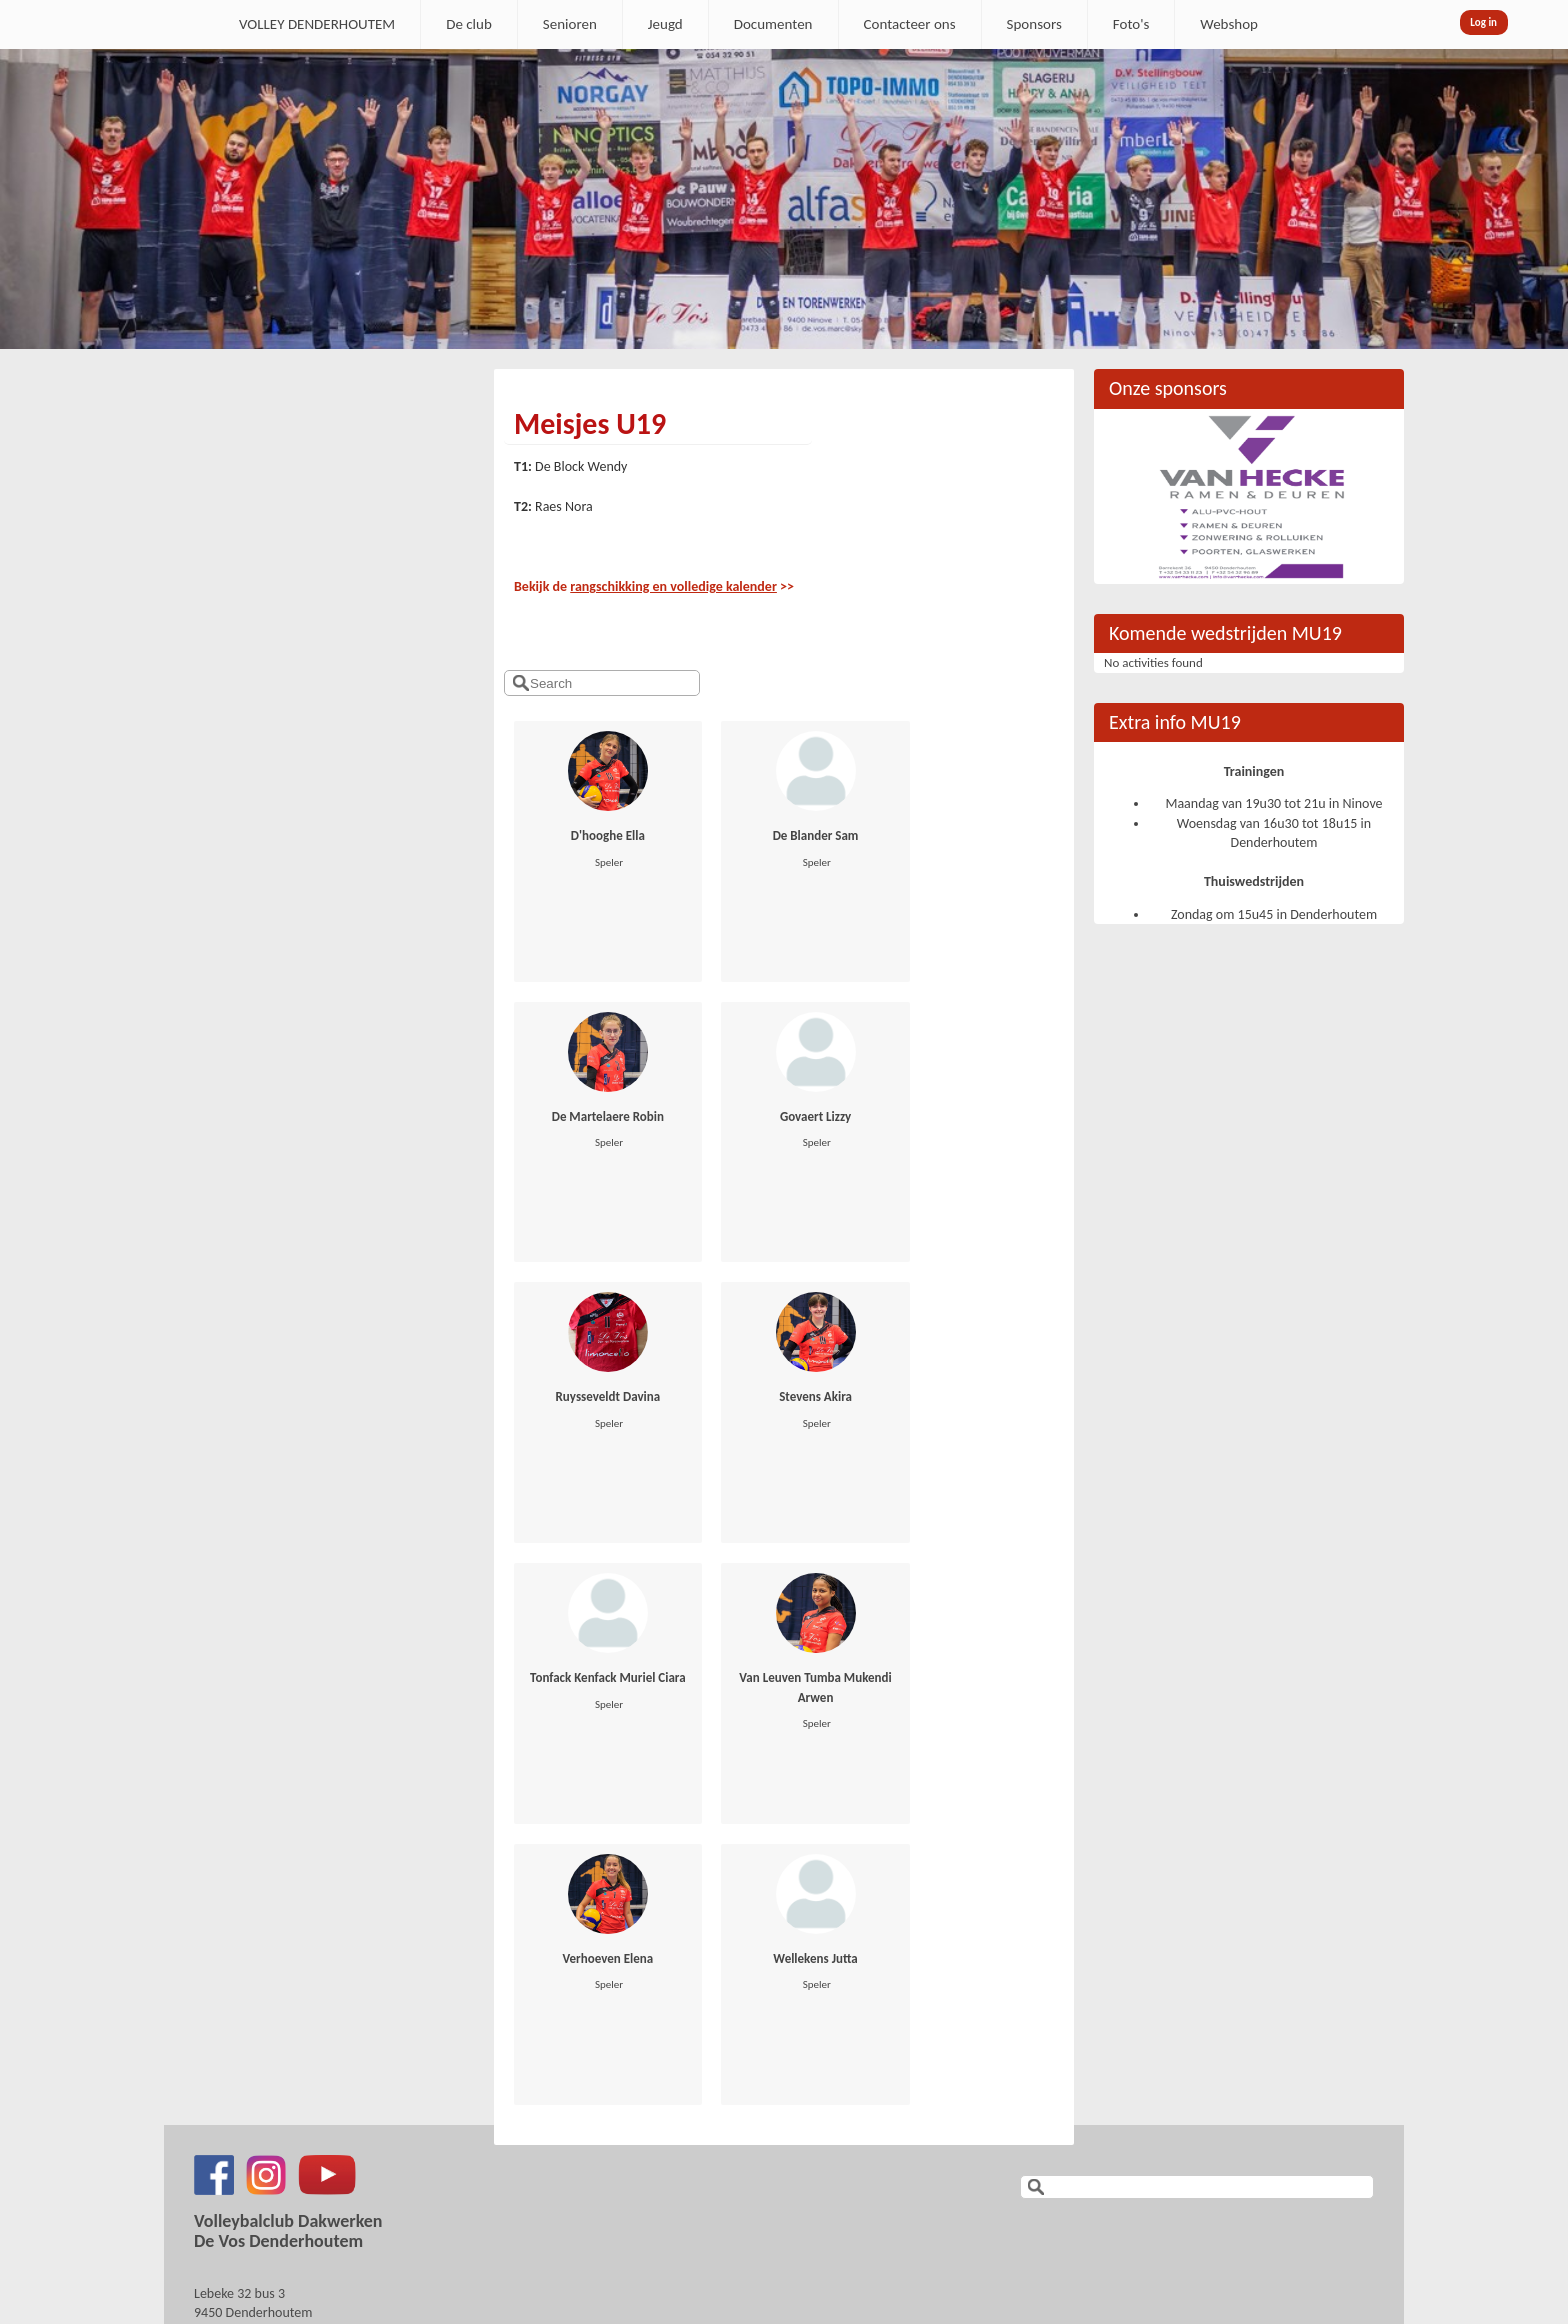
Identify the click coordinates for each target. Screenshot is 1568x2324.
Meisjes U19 (590, 423)
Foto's (1131, 24)
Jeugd (665, 24)
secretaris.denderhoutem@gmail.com (301, 2061)
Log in (1483, 22)
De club (469, 24)
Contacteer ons (910, 24)
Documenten (773, 24)
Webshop (1229, 24)
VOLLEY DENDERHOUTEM (317, 24)
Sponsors (1034, 24)
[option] (784, 199)
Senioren (570, 24)
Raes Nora (564, 506)
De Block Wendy (581, 466)
